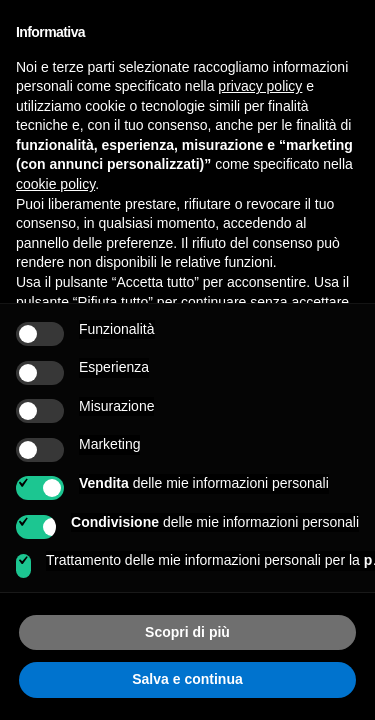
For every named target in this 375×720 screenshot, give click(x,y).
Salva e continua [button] (187, 679)
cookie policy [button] (55, 184)
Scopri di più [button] (187, 632)
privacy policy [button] (260, 86)
